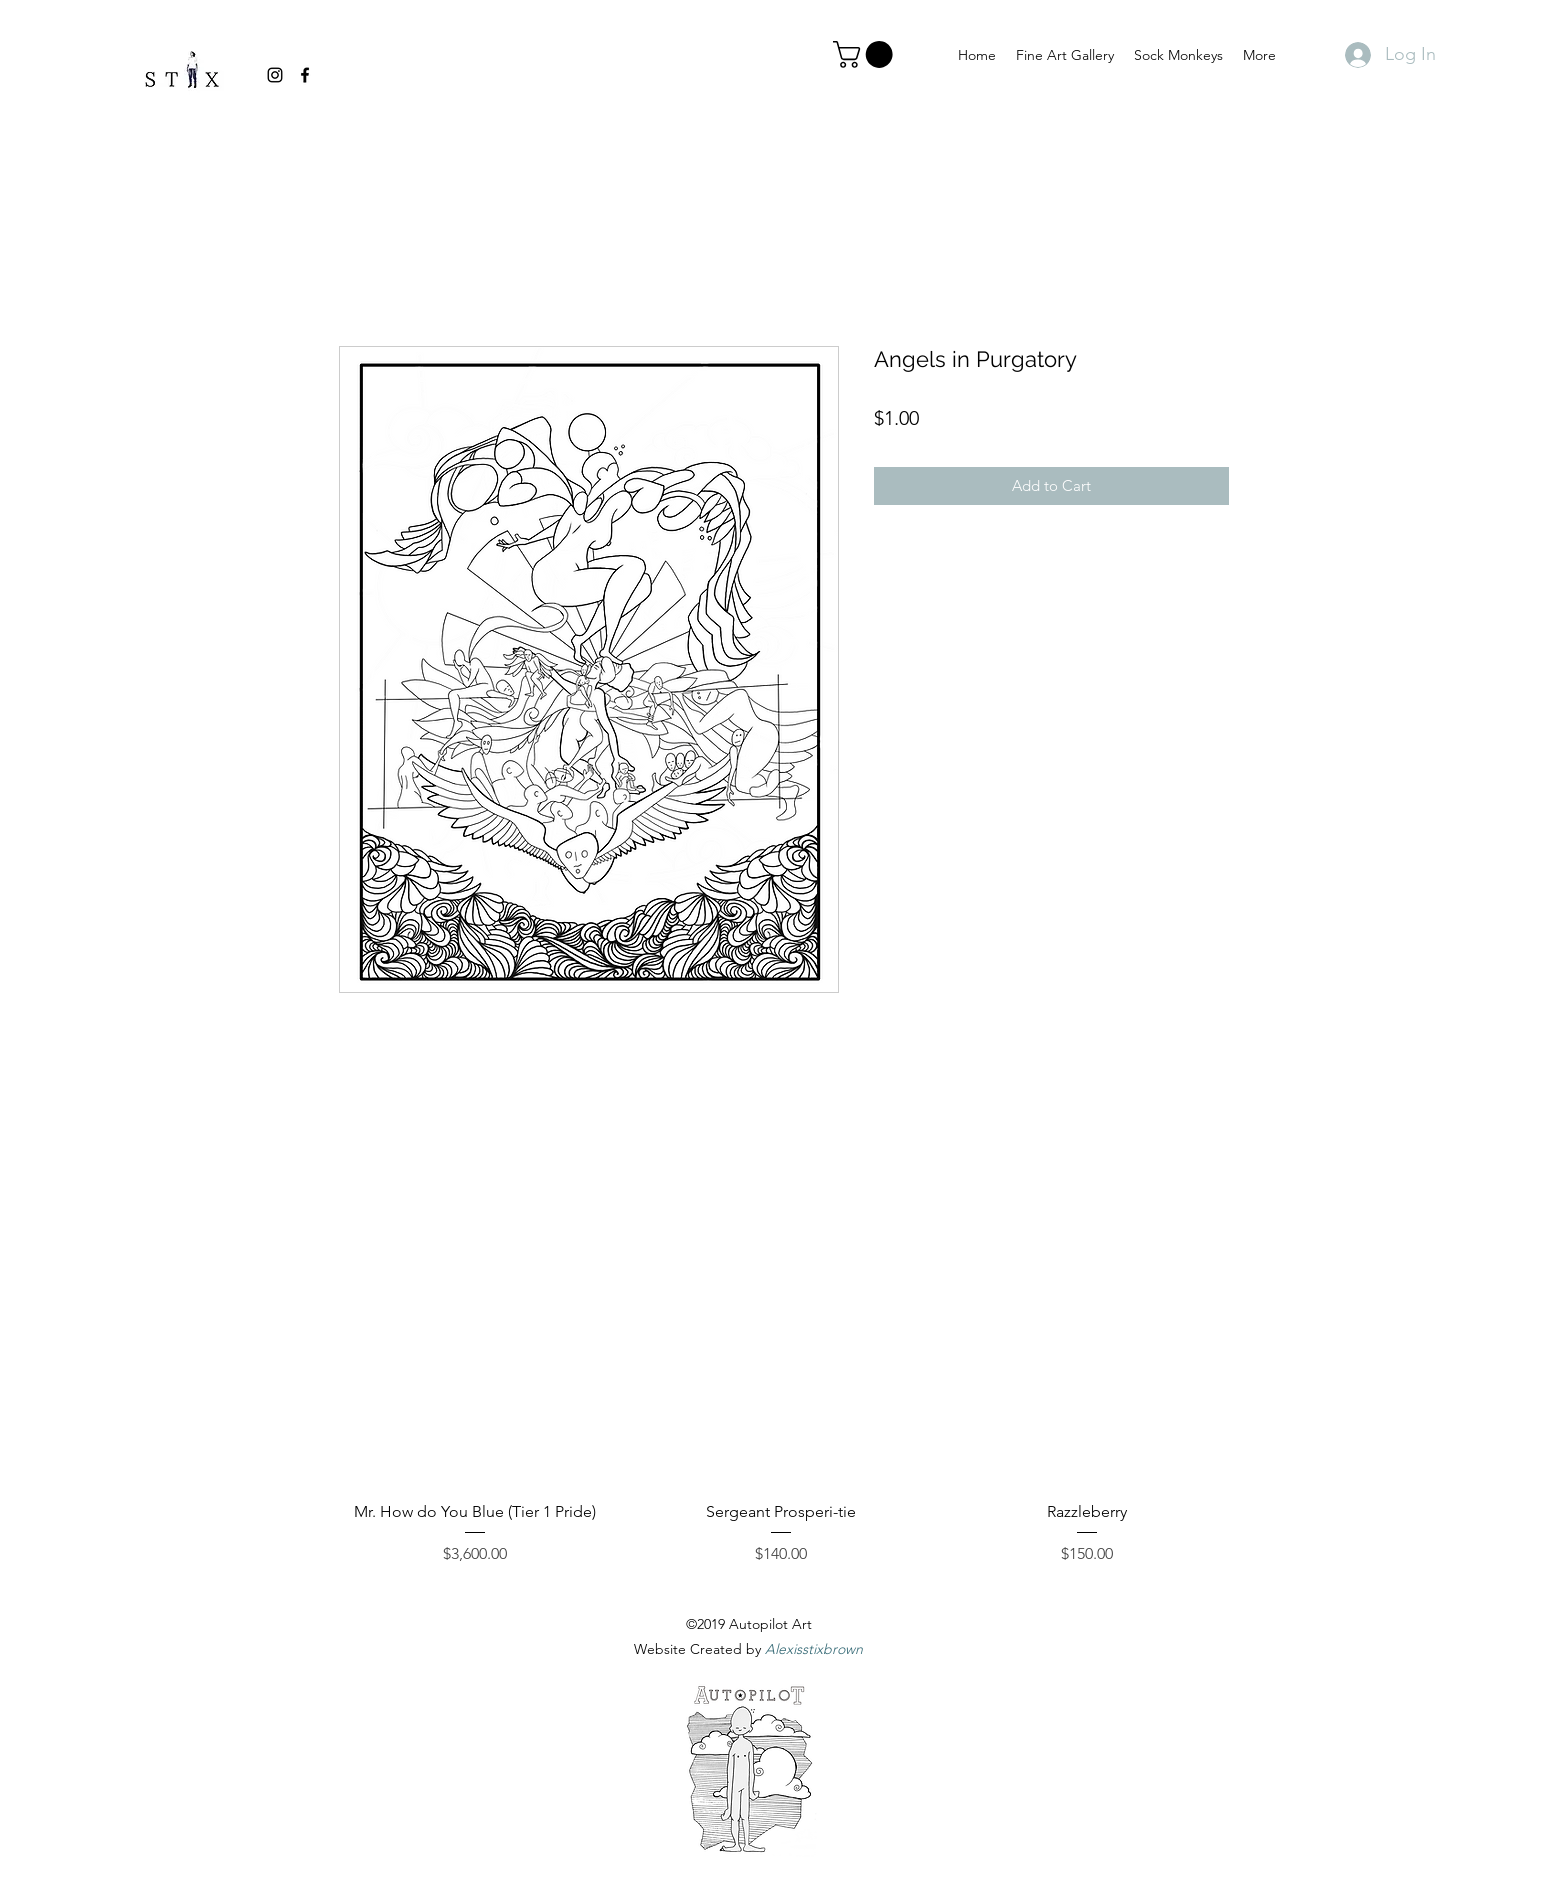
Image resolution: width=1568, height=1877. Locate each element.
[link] (866, 54)
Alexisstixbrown (814, 1649)
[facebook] (305, 75)
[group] (781, 1381)
